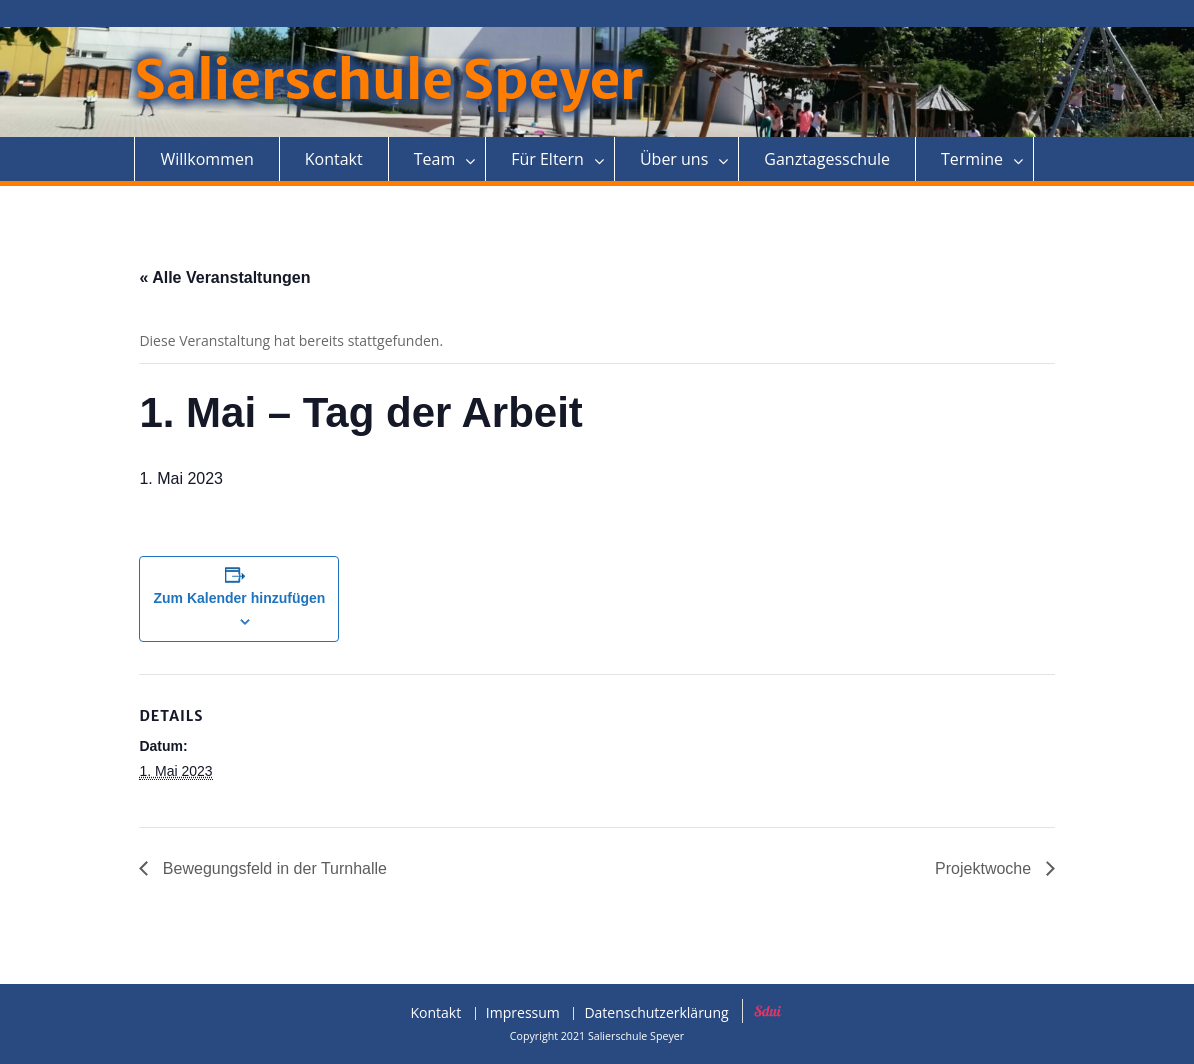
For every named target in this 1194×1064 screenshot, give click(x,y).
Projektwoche (985, 868)
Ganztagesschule (827, 159)
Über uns (674, 159)
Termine (972, 159)
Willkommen (206, 159)
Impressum (523, 1013)
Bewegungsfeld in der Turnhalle (272, 868)
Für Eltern (547, 159)
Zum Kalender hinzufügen (239, 598)
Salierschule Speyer (388, 80)
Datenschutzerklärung (656, 1013)
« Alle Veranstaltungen (224, 277)
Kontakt (334, 159)
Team (435, 159)
